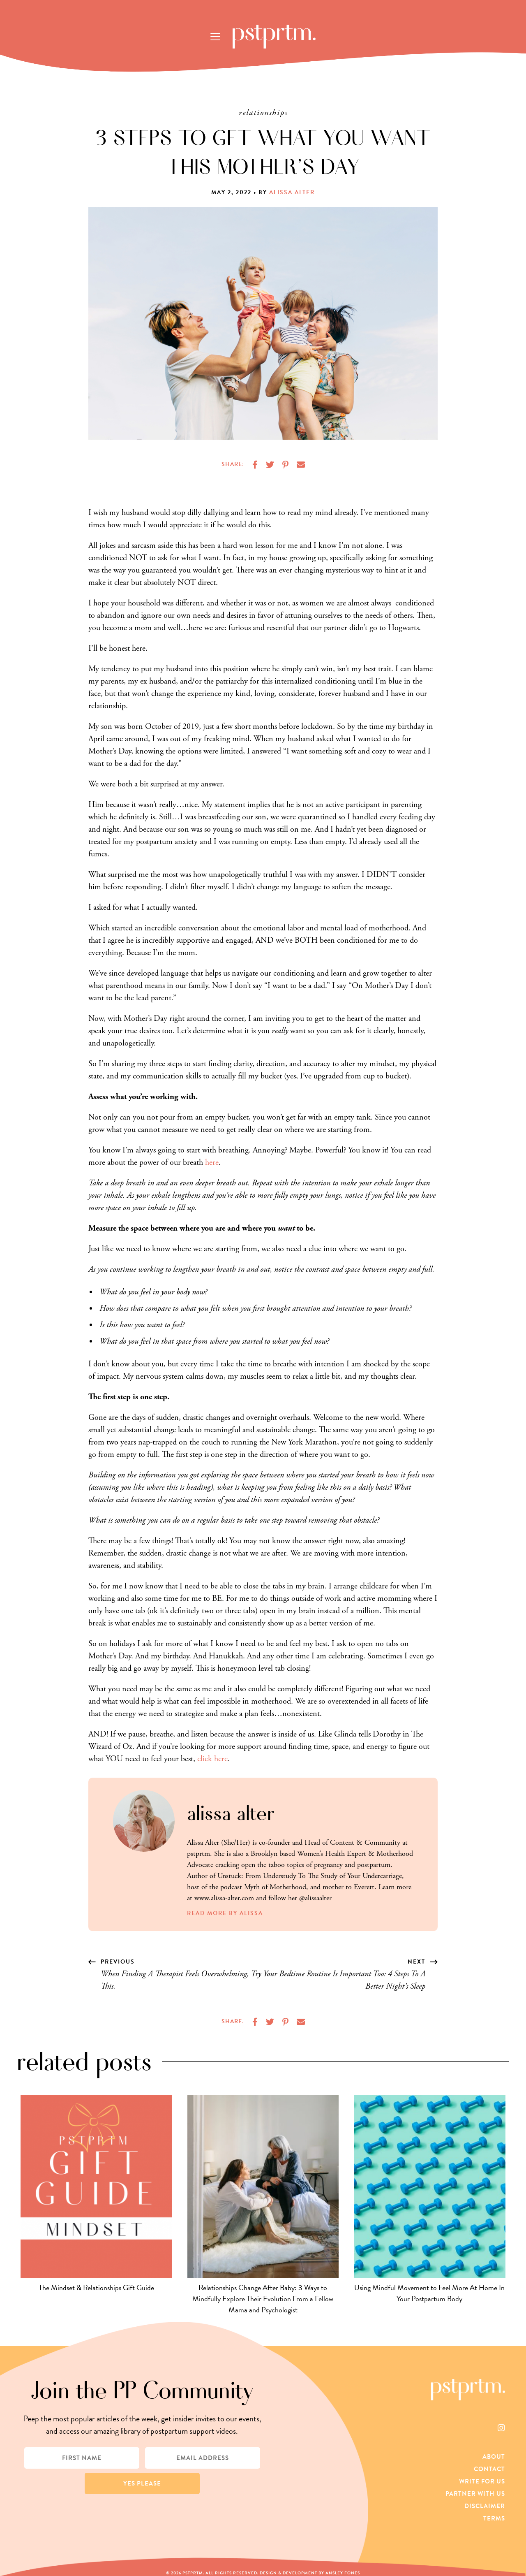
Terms (494, 2518)
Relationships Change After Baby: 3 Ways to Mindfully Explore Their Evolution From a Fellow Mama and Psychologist (262, 2298)
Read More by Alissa (225, 1913)
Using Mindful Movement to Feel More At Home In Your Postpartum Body (429, 2293)
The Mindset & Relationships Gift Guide (96, 2287)
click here (212, 1759)
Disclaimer (484, 2506)
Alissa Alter (292, 192)
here (212, 1162)
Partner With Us (475, 2493)
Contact (489, 2469)
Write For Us (482, 2481)
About (493, 2456)
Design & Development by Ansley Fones (310, 2573)
